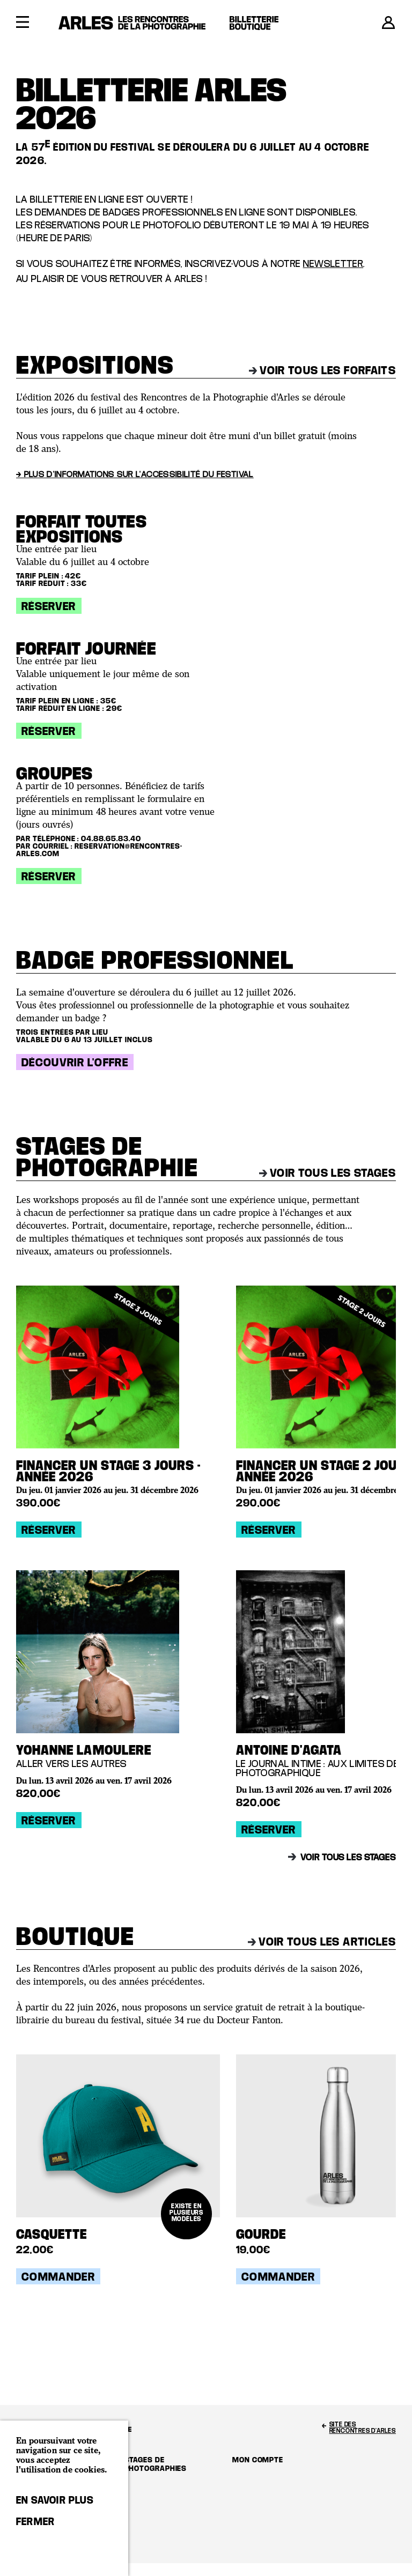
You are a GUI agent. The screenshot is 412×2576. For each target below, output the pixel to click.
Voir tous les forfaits (322, 370)
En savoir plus (55, 2500)
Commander (58, 2276)
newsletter (333, 263)
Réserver (48, 605)
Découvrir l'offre (74, 1062)
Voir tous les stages (327, 1172)
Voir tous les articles (322, 1941)
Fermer (35, 2521)
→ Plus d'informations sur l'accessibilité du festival (135, 474)
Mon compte (257, 2459)
